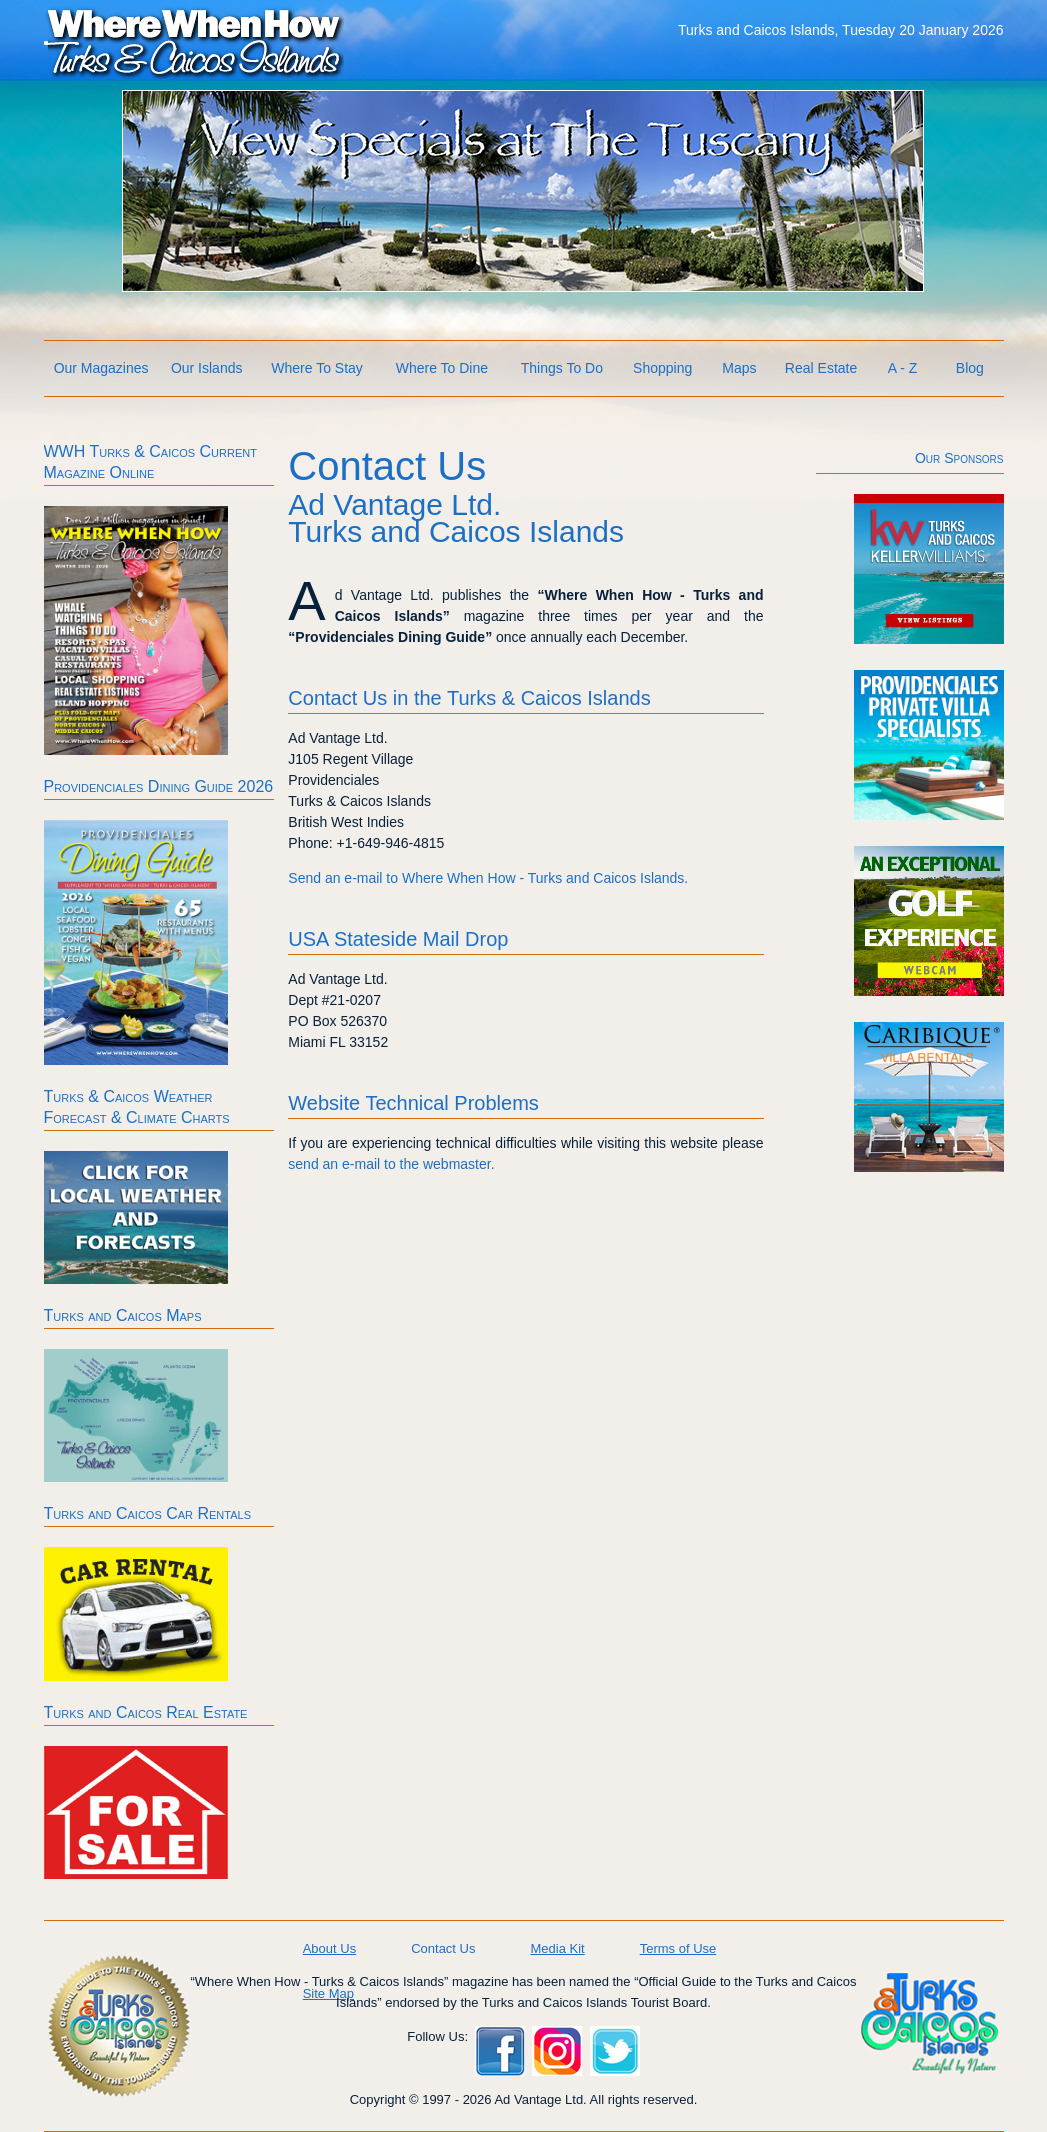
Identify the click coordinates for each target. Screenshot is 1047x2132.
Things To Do (562, 368)
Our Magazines (101, 368)
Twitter (615, 2051)
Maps (739, 368)
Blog (970, 368)
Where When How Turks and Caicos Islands (194, 41)
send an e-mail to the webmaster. (391, 1164)
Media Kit (557, 1948)
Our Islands (207, 368)
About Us (329, 1948)
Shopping (662, 368)
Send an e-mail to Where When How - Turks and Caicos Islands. (488, 878)
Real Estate (821, 368)
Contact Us (443, 1948)
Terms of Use (678, 1948)
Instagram (557, 2051)
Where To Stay (317, 368)
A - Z (903, 368)
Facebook (500, 2051)
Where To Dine (442, 368)
